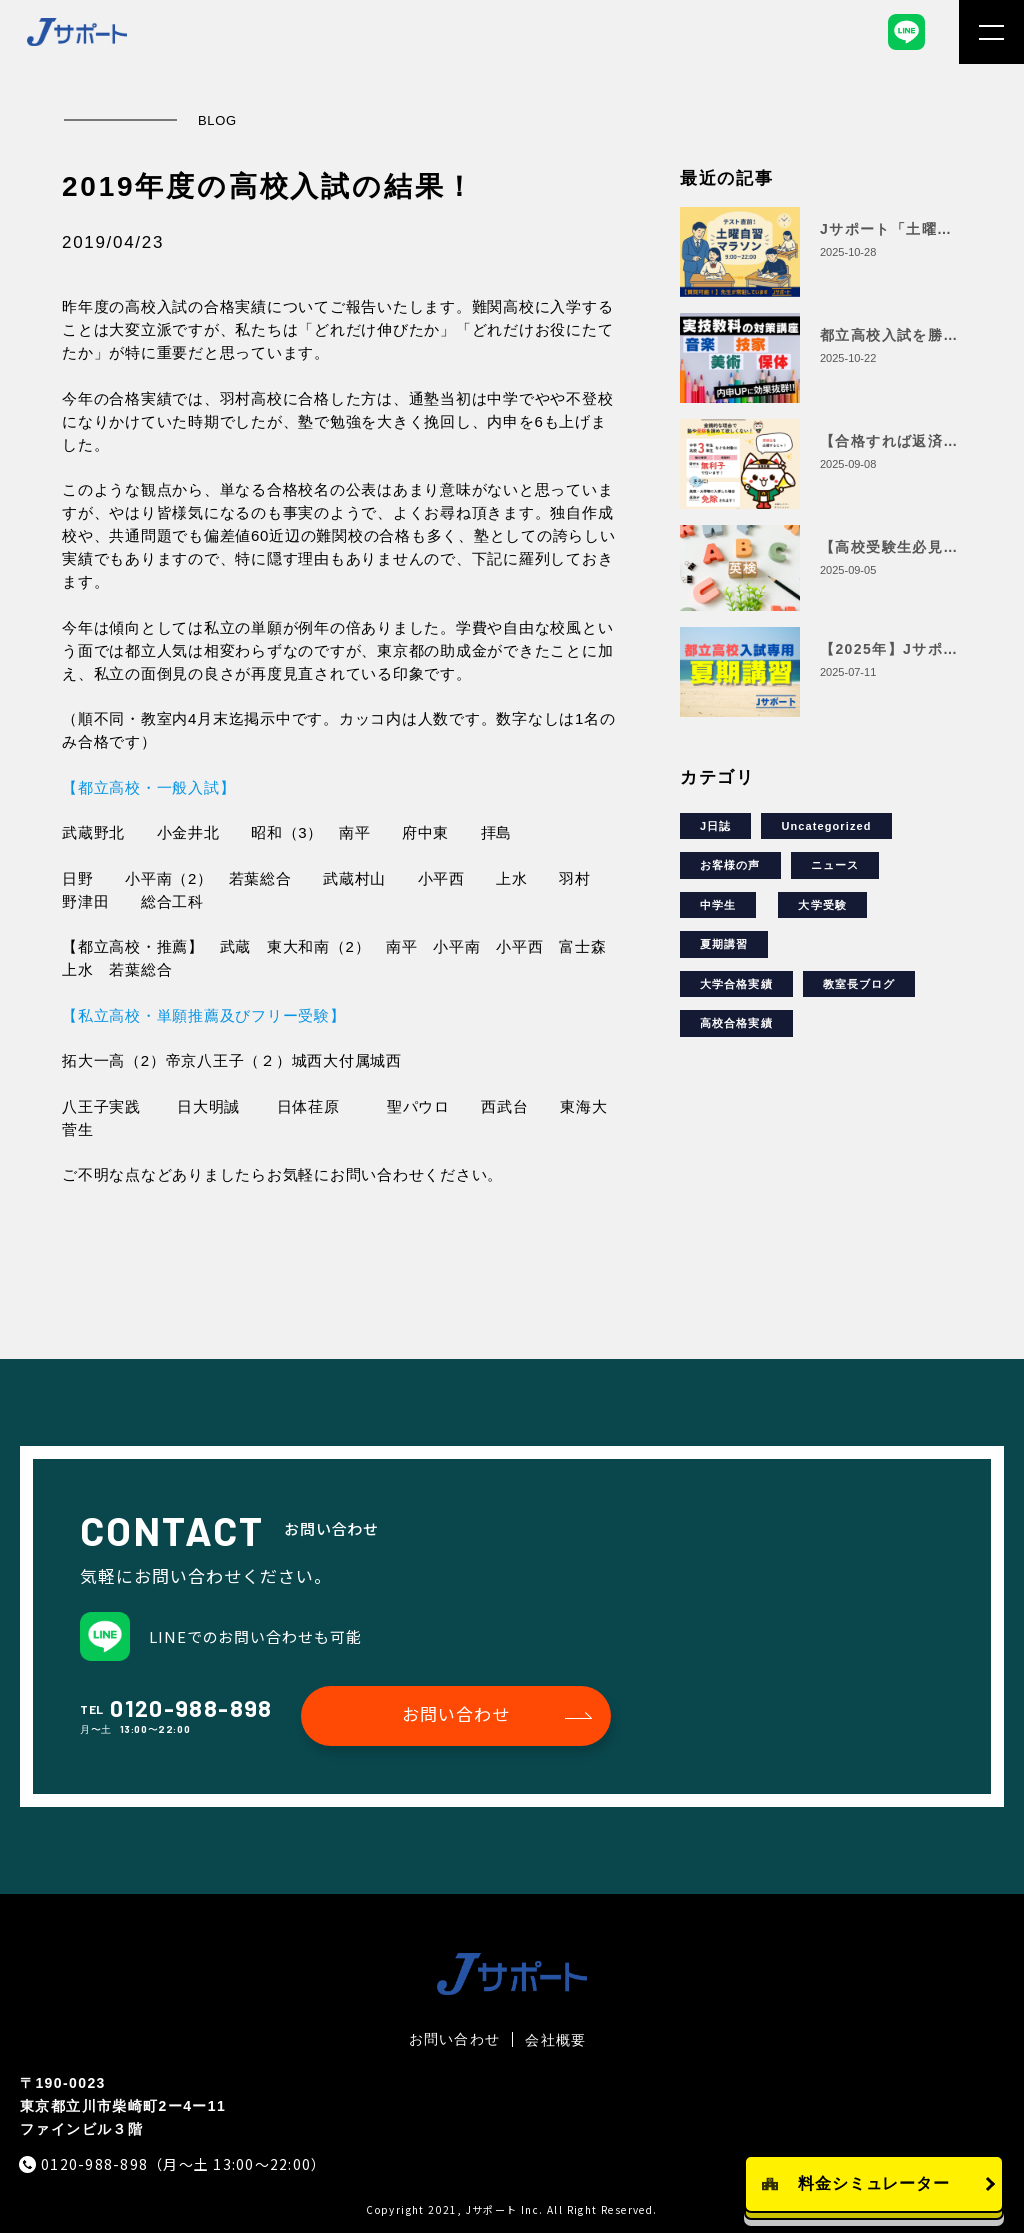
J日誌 (715, 826)
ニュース (835, 865)
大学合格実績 (736, 984)
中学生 (718, 905)
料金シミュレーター (874, 2183)
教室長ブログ (859, 984)
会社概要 (555, 2040)
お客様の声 (730, 865)
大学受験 (822, 905)
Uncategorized (826, 826)
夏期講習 (724, 944)
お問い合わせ (456, 1713)
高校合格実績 (736, 1023)
